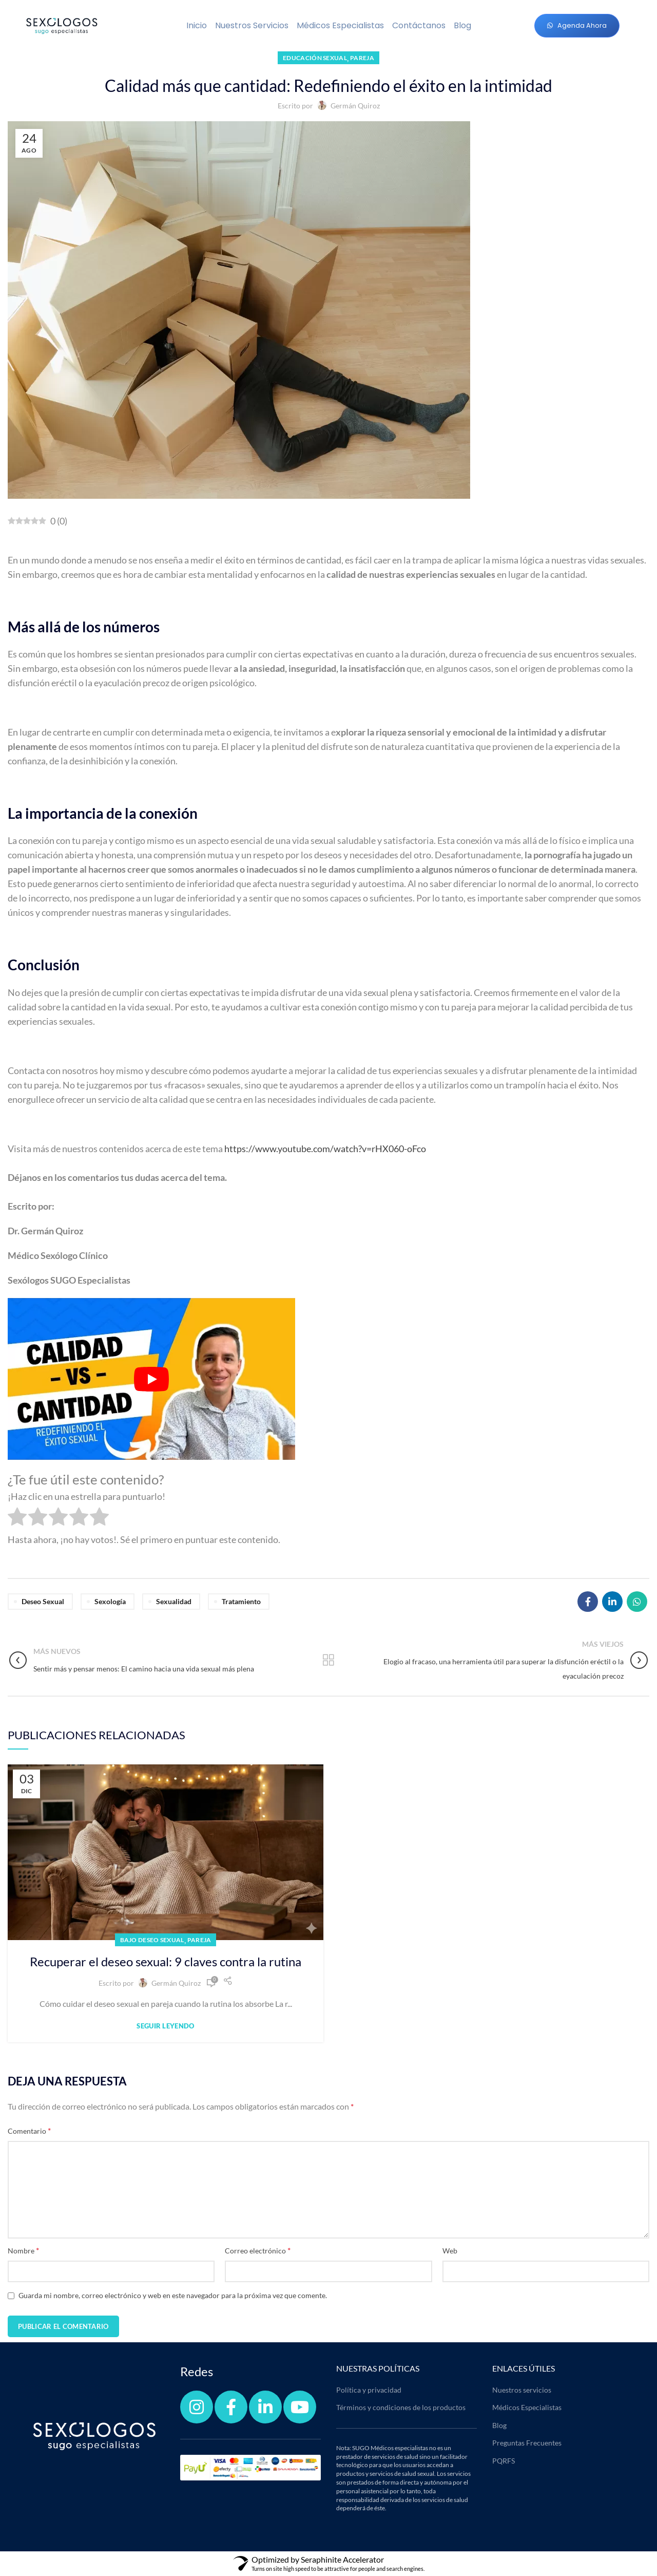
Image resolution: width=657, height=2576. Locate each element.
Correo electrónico (258, 2250)
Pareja (362, 58)
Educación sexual (315, 58)
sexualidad (173, 1601)
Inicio (196, 25)
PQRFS (503, 2460)
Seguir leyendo (165, 2026)
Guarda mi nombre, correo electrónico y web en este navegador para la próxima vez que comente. (172, 2295)
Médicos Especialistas (340, 25)
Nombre (23, 2250)
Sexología (110, 1601)
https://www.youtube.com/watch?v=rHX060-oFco (325, 1148)
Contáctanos (419, 25)
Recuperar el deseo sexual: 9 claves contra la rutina (165, 1961)
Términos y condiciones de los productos (401, 2407)
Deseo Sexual (43, 1601)
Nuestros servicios (251, 25)
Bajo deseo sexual (152, 1940)
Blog (462, 25)
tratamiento (241, 1601)
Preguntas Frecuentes (527, 2442)
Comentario (29, 2130)
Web (449, 2250)
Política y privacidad (368, 2389)
